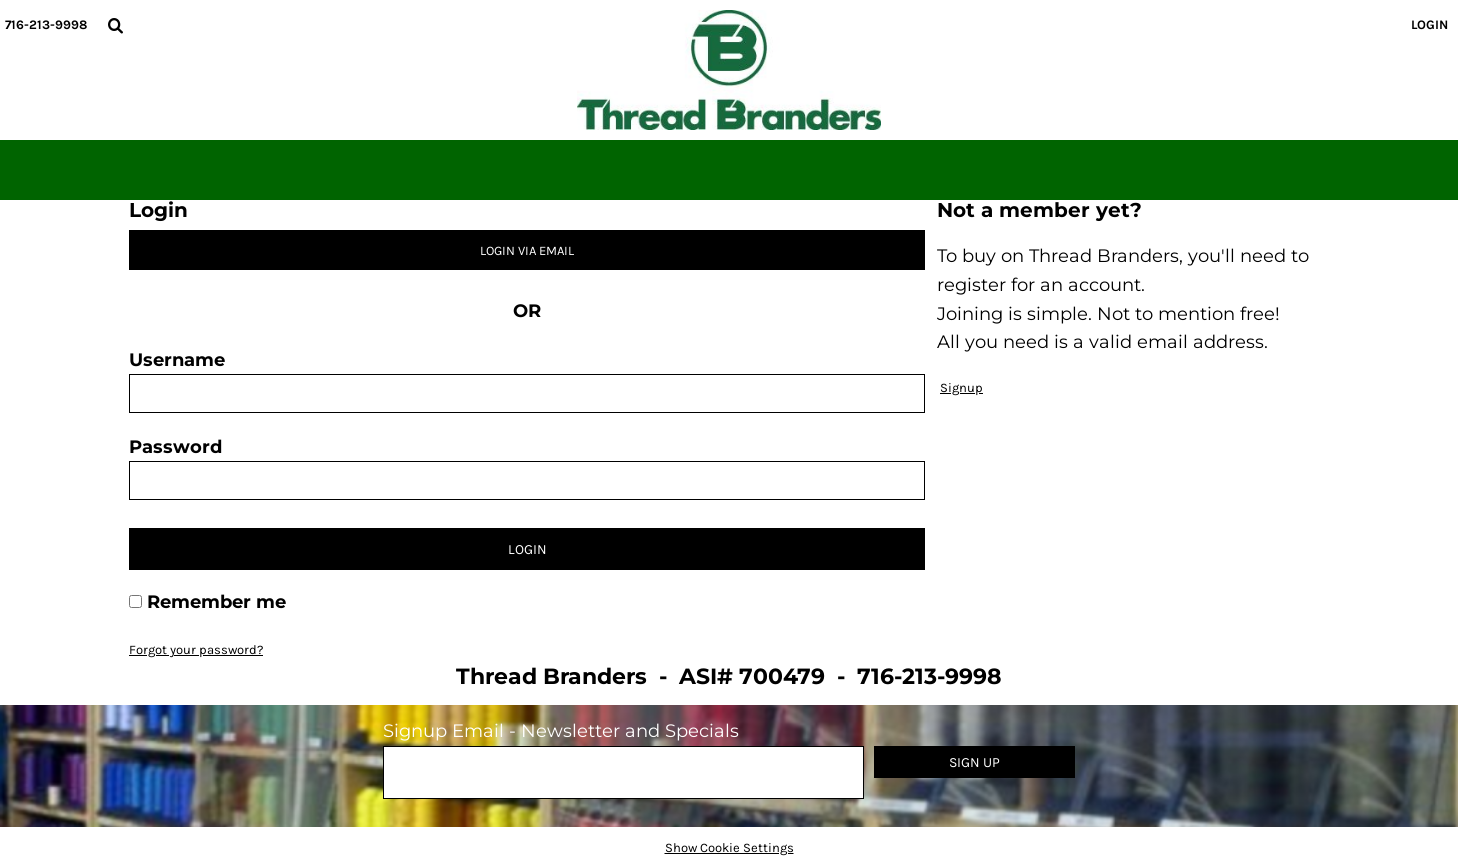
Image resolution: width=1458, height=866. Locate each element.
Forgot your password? (196, 649)
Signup (961, 387)
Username (177, 360)
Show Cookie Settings (729, 847)
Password (175, 447)
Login (1429, 24)
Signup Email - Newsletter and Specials (561, 731)
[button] (115, 25)
